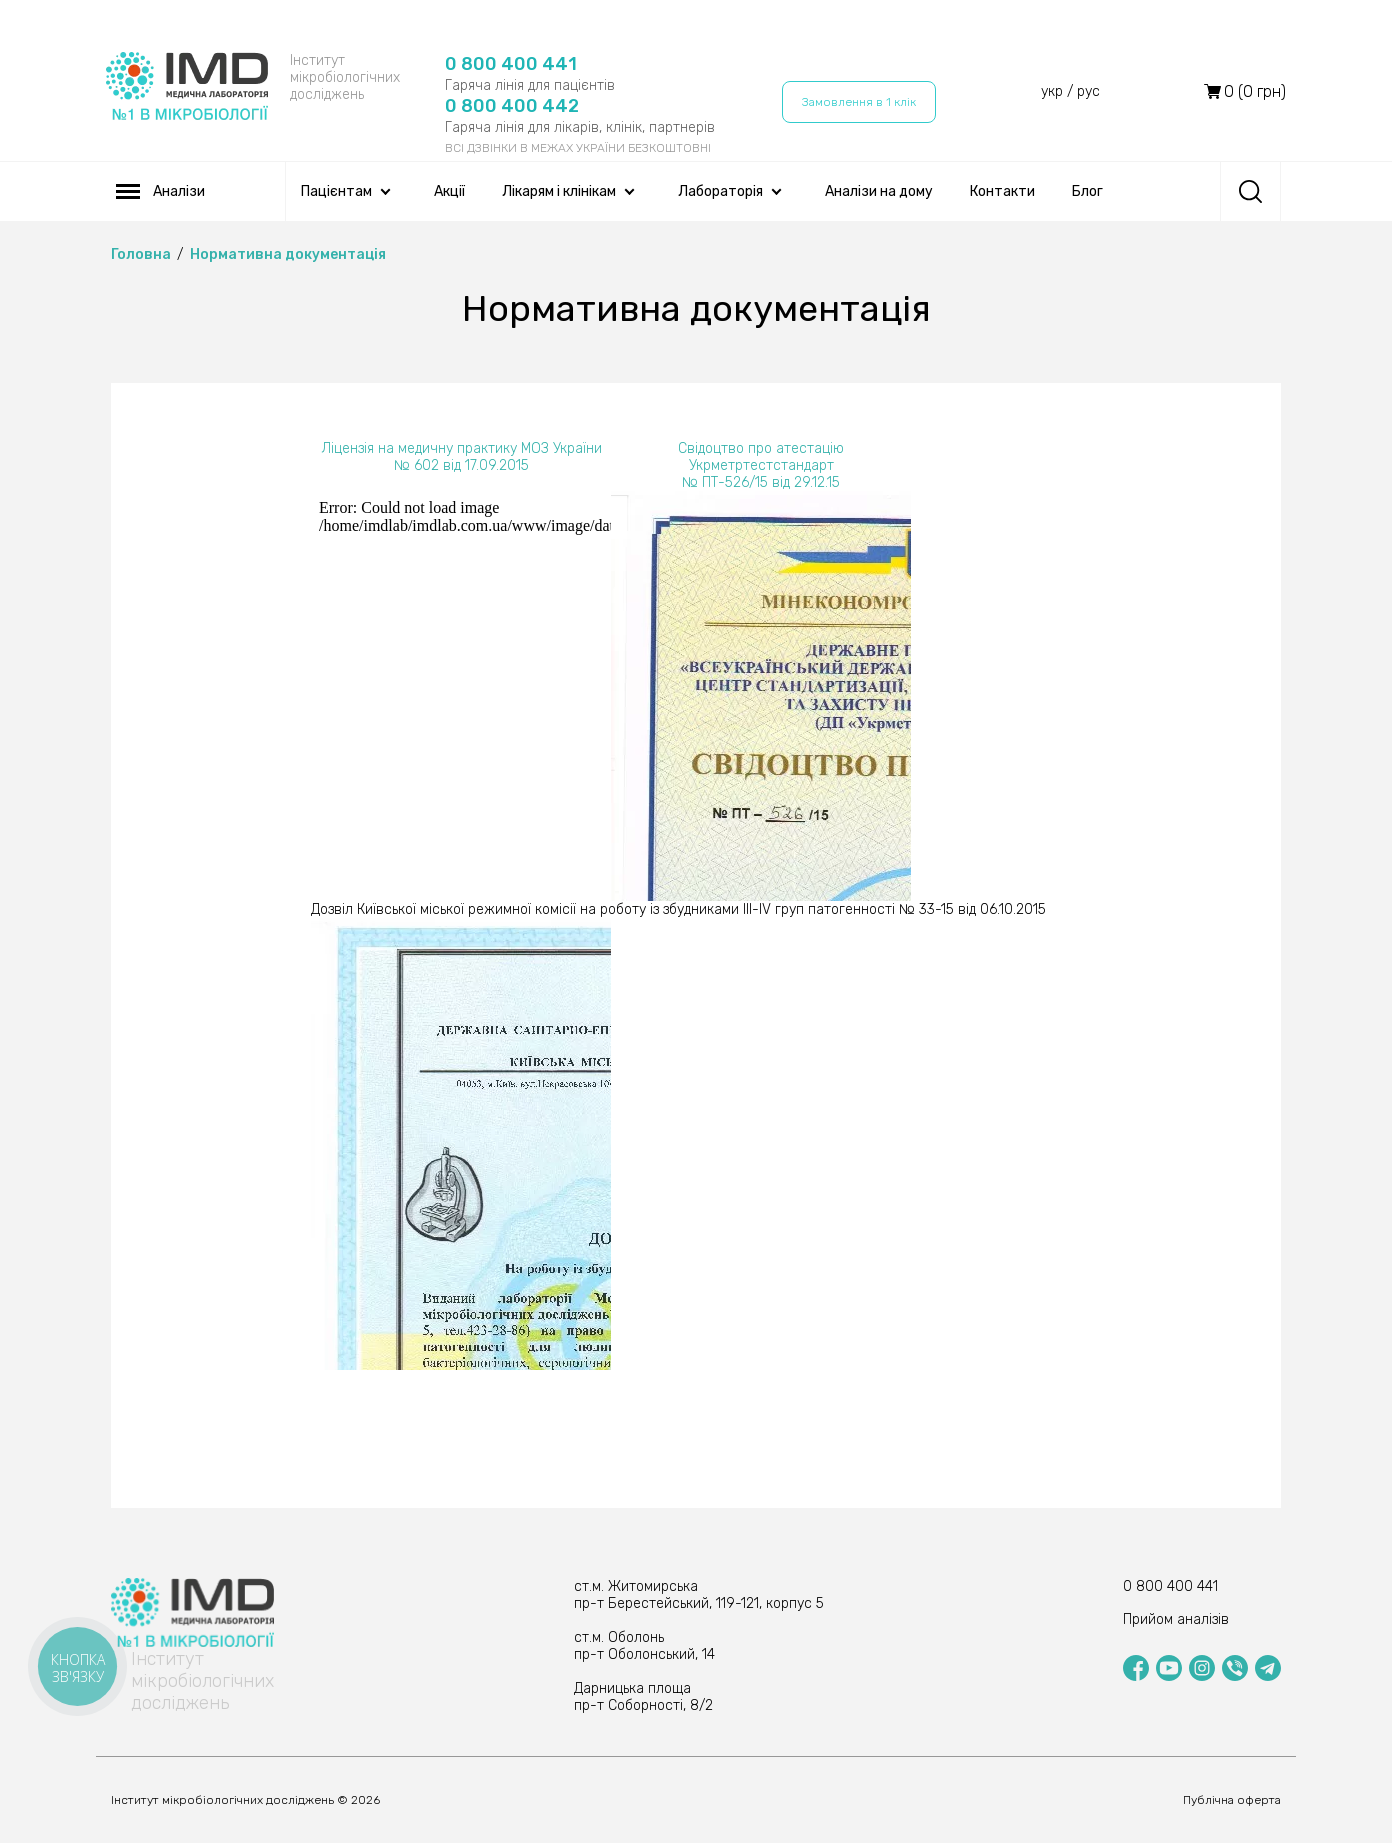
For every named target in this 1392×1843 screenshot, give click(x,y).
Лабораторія (720, 191)
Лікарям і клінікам (559, 191)
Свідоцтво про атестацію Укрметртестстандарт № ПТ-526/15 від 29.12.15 (761, 465)
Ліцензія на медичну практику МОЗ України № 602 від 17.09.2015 (461, 457)
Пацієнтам (336, 191)
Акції (449, 191)
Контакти (1002, 191)
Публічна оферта (1232, 1800)
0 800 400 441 (511, 64)
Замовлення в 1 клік (859, 102)
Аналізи (160, 191)
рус (1088, 91)
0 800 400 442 (512, 106)
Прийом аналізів (1176, 1619)
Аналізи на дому (879, 191)
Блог (1087, 191)
